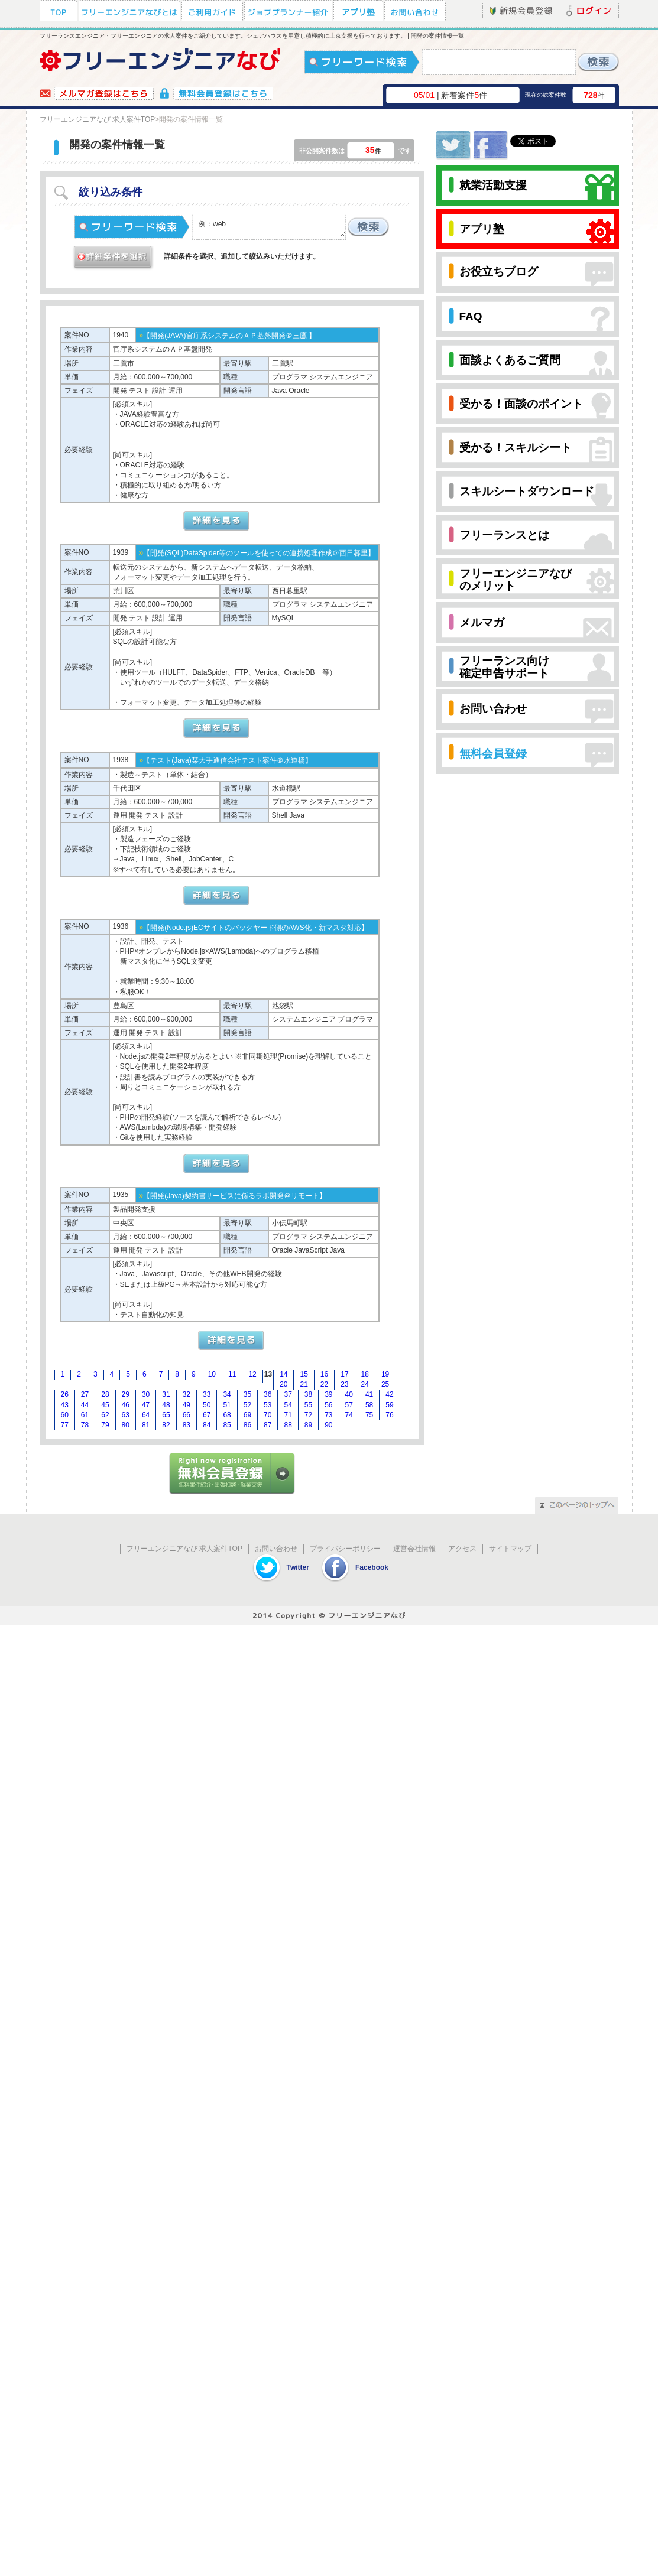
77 (65, 1425)
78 (85, 1425)
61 (85, 1415)
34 (227, 1394)
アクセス (462, 1548)
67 (206, 1415)
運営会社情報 (414, 1548)
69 (247, 1415)
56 (328, 1405)
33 (206, 1394)
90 (328, 1425)
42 (389, 1394)
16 (324, 1374)
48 (166, 1405)
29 (125, 1394)
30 (146, 1394)
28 (105, 1394)
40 (349, 1394)
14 (283, 1374)
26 (65, 1394)
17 (344, 1374)
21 (303, 1384)
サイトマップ (510, 1548)
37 (287, 1394)
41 (369, 1394)
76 (389, 1415)
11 (232, 1374)
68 (227, 1415)
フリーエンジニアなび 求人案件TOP (97, 119)
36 (267, 1394)
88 (287, 1425)
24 (365, 1384)
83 (186, 1425)
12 (252, 1374)
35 (247, 1394)
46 (125, 1405)
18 (365, 1374)
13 (268, 1374)
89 (308, 1425)
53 (267, 1405)
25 (385, 1384)
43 (65, 1405)
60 (65, 1415)
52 (247, 1405)
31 (166, 1394)
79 (105, 1425)
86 (247, 1425)
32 (186, 1394)
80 (125, 1425)
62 (105, 1415)
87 (267, 1425)
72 (308, 1415)
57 (349, 1405)
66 (186, 1415)
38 (308, 1394)
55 (308, 1405)
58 (369, 1405)
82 (166, 1425)
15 (303, 1374)
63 (125, 1415)
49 (186, 1405)
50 (206, 1405)
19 (385, 1374)
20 (283, 1384)
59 (389, 1405)
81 (146, 1425)
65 (166, 1415)
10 (212, 1374)
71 (287, 1415)
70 (267, 1415)
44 (85, 1405)
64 (146, 1415)
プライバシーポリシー (345, 1548)
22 (324, 1384)
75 (369, 1415)
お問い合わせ (276, 1548)
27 (85, 1394)
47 (146, 1405)
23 (344, 1384)
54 (287, 1405)
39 (328, 1394)
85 (227, 1425)
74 (349, 1415)
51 (227, 1405)
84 (206, 1425)
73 (328, 1415)
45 (105, 1405)
